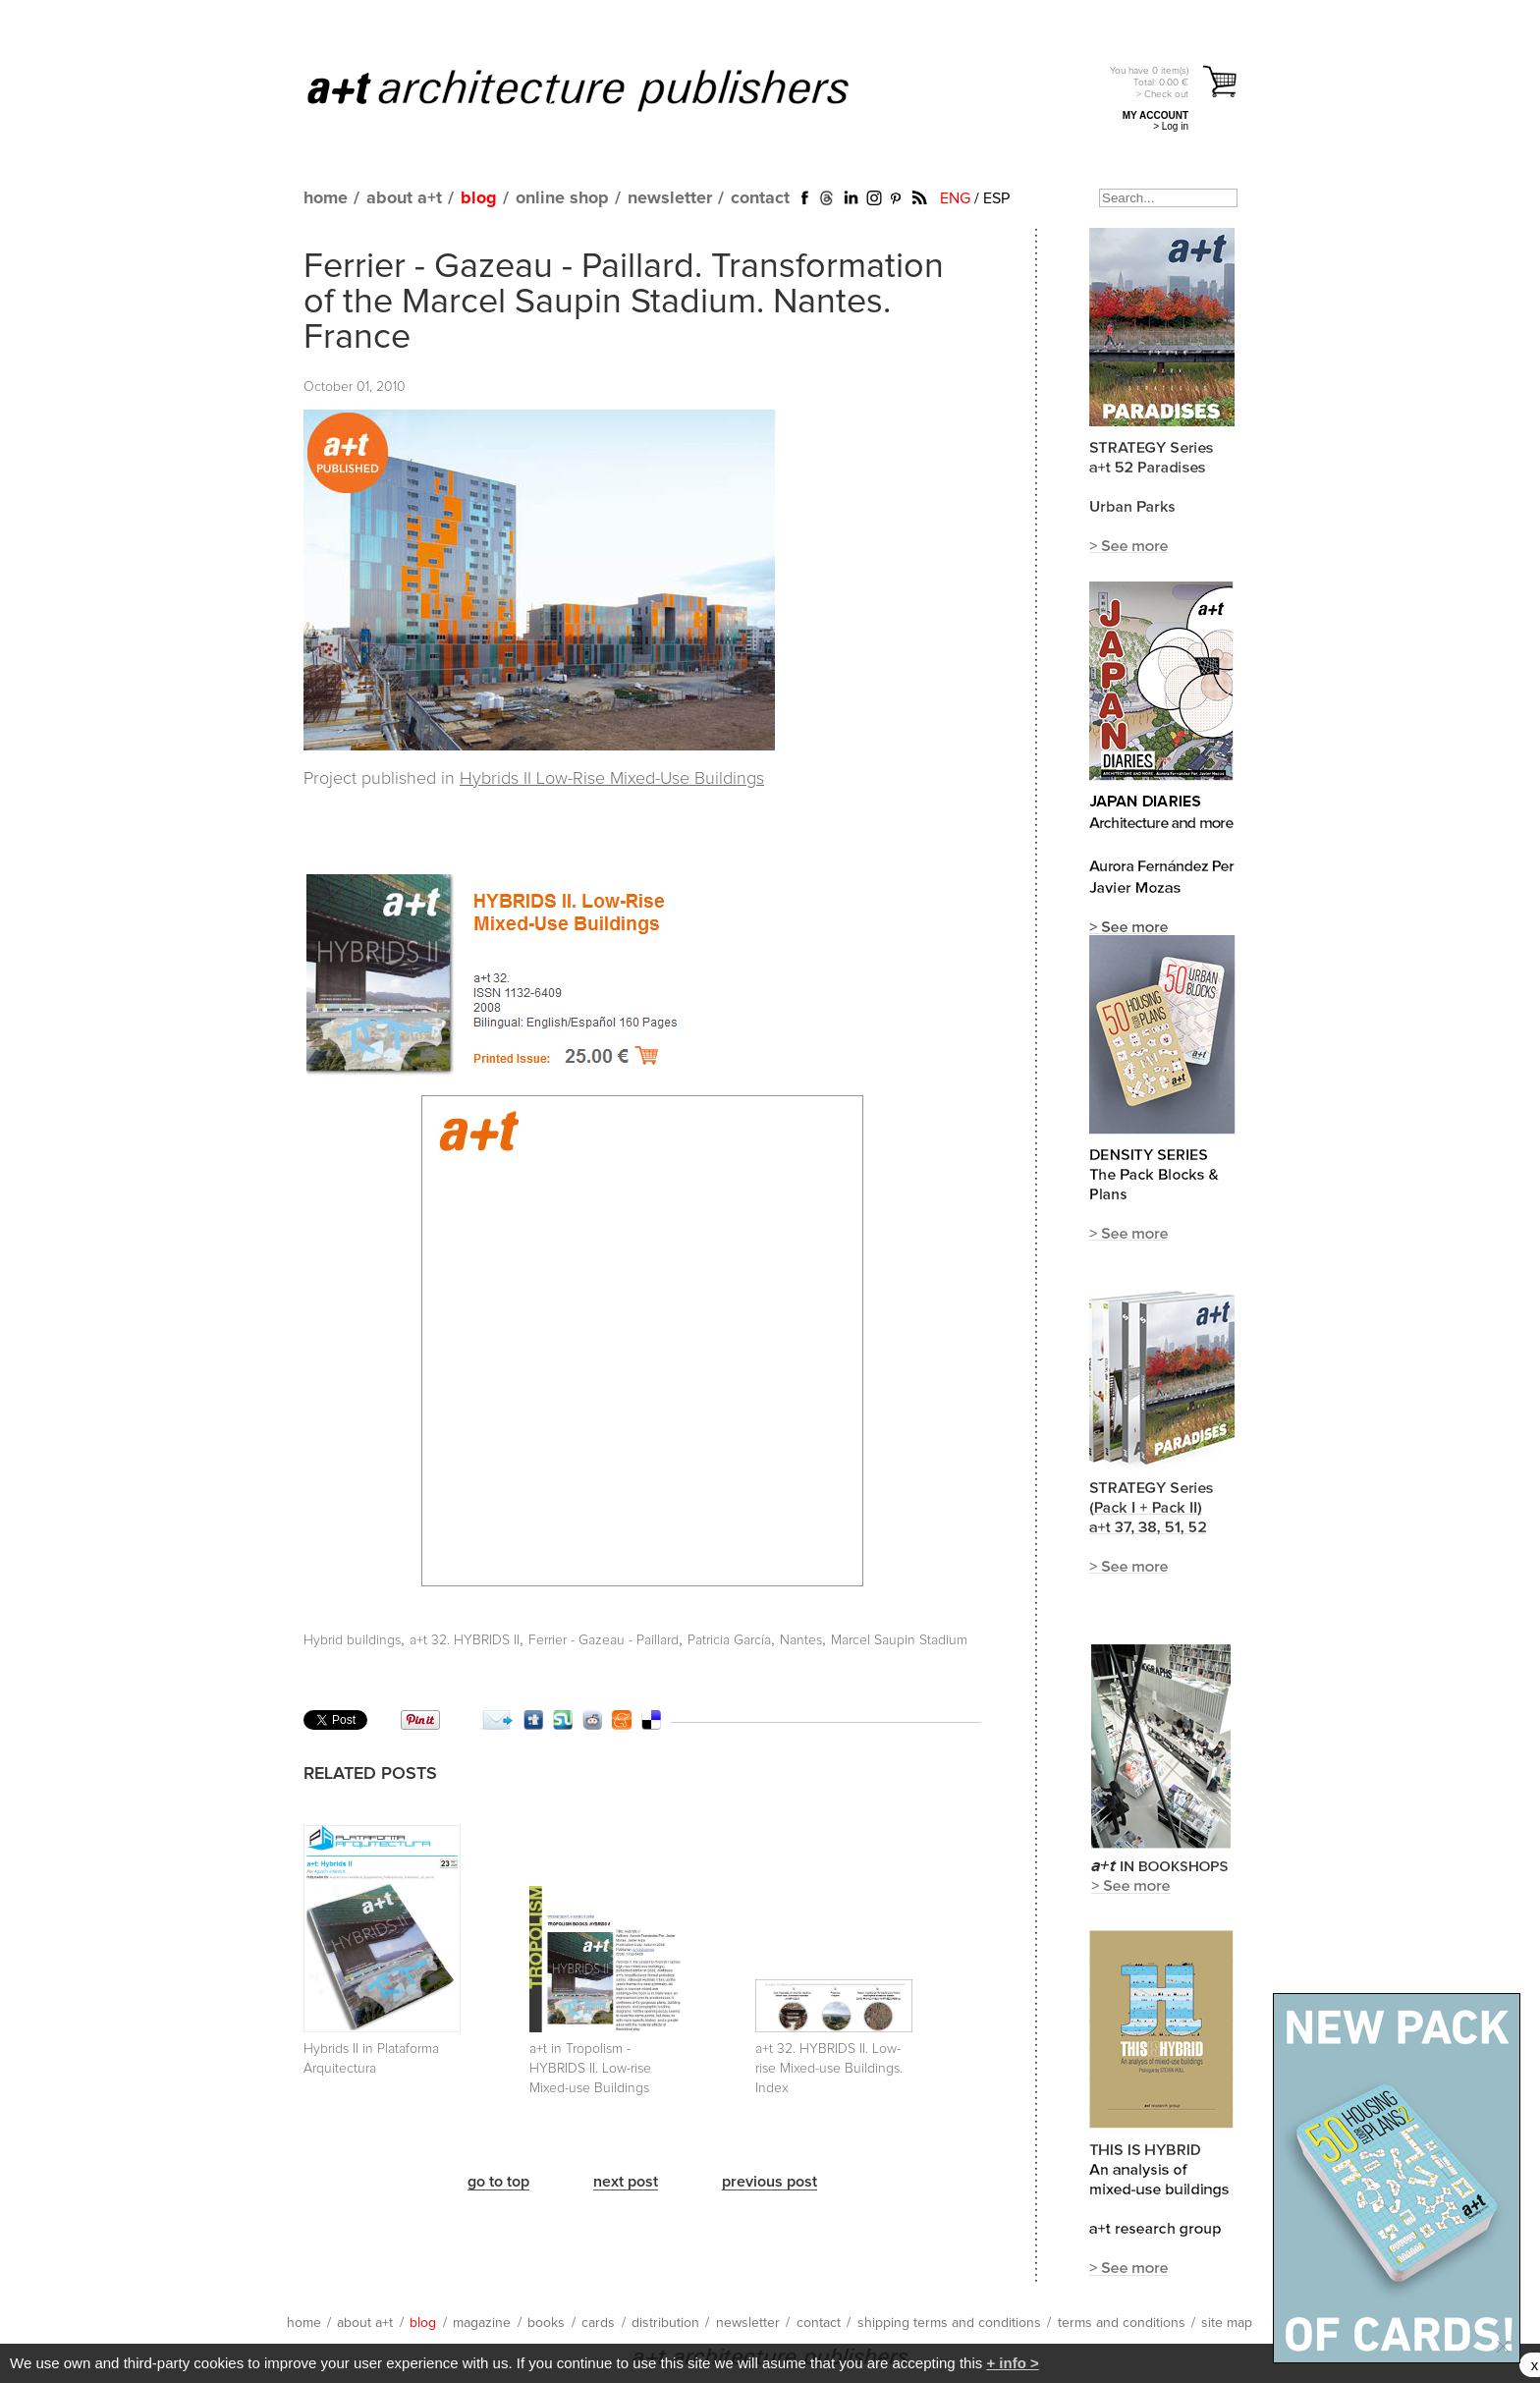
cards (598, 2323)
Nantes (801, 1640)
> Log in (1170, 126)
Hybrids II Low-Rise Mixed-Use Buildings (612, 779)
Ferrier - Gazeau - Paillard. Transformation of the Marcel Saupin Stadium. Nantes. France (623, 302)
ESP (996, 198)
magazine (482, 2323)
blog (479, 198)
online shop (562, 198)
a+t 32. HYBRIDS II (465, 1640)
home (325, 198)
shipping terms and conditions (949, 2323)
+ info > (1012, 2363)
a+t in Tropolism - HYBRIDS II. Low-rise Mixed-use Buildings (590, 2068)
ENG (955, 198)
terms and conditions (1121, 2323)
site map (1226, 2323)
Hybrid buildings (352, 1640)
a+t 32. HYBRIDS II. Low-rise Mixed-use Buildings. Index (829, 2068)
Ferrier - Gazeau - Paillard (603, 1640)
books (546, 2323)
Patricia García (729, 1640)
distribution (665, 2323)
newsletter (670, 198)
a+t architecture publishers (602, 89)
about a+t (404, 198)
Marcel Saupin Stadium (899, 1640)
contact (760, 198)
